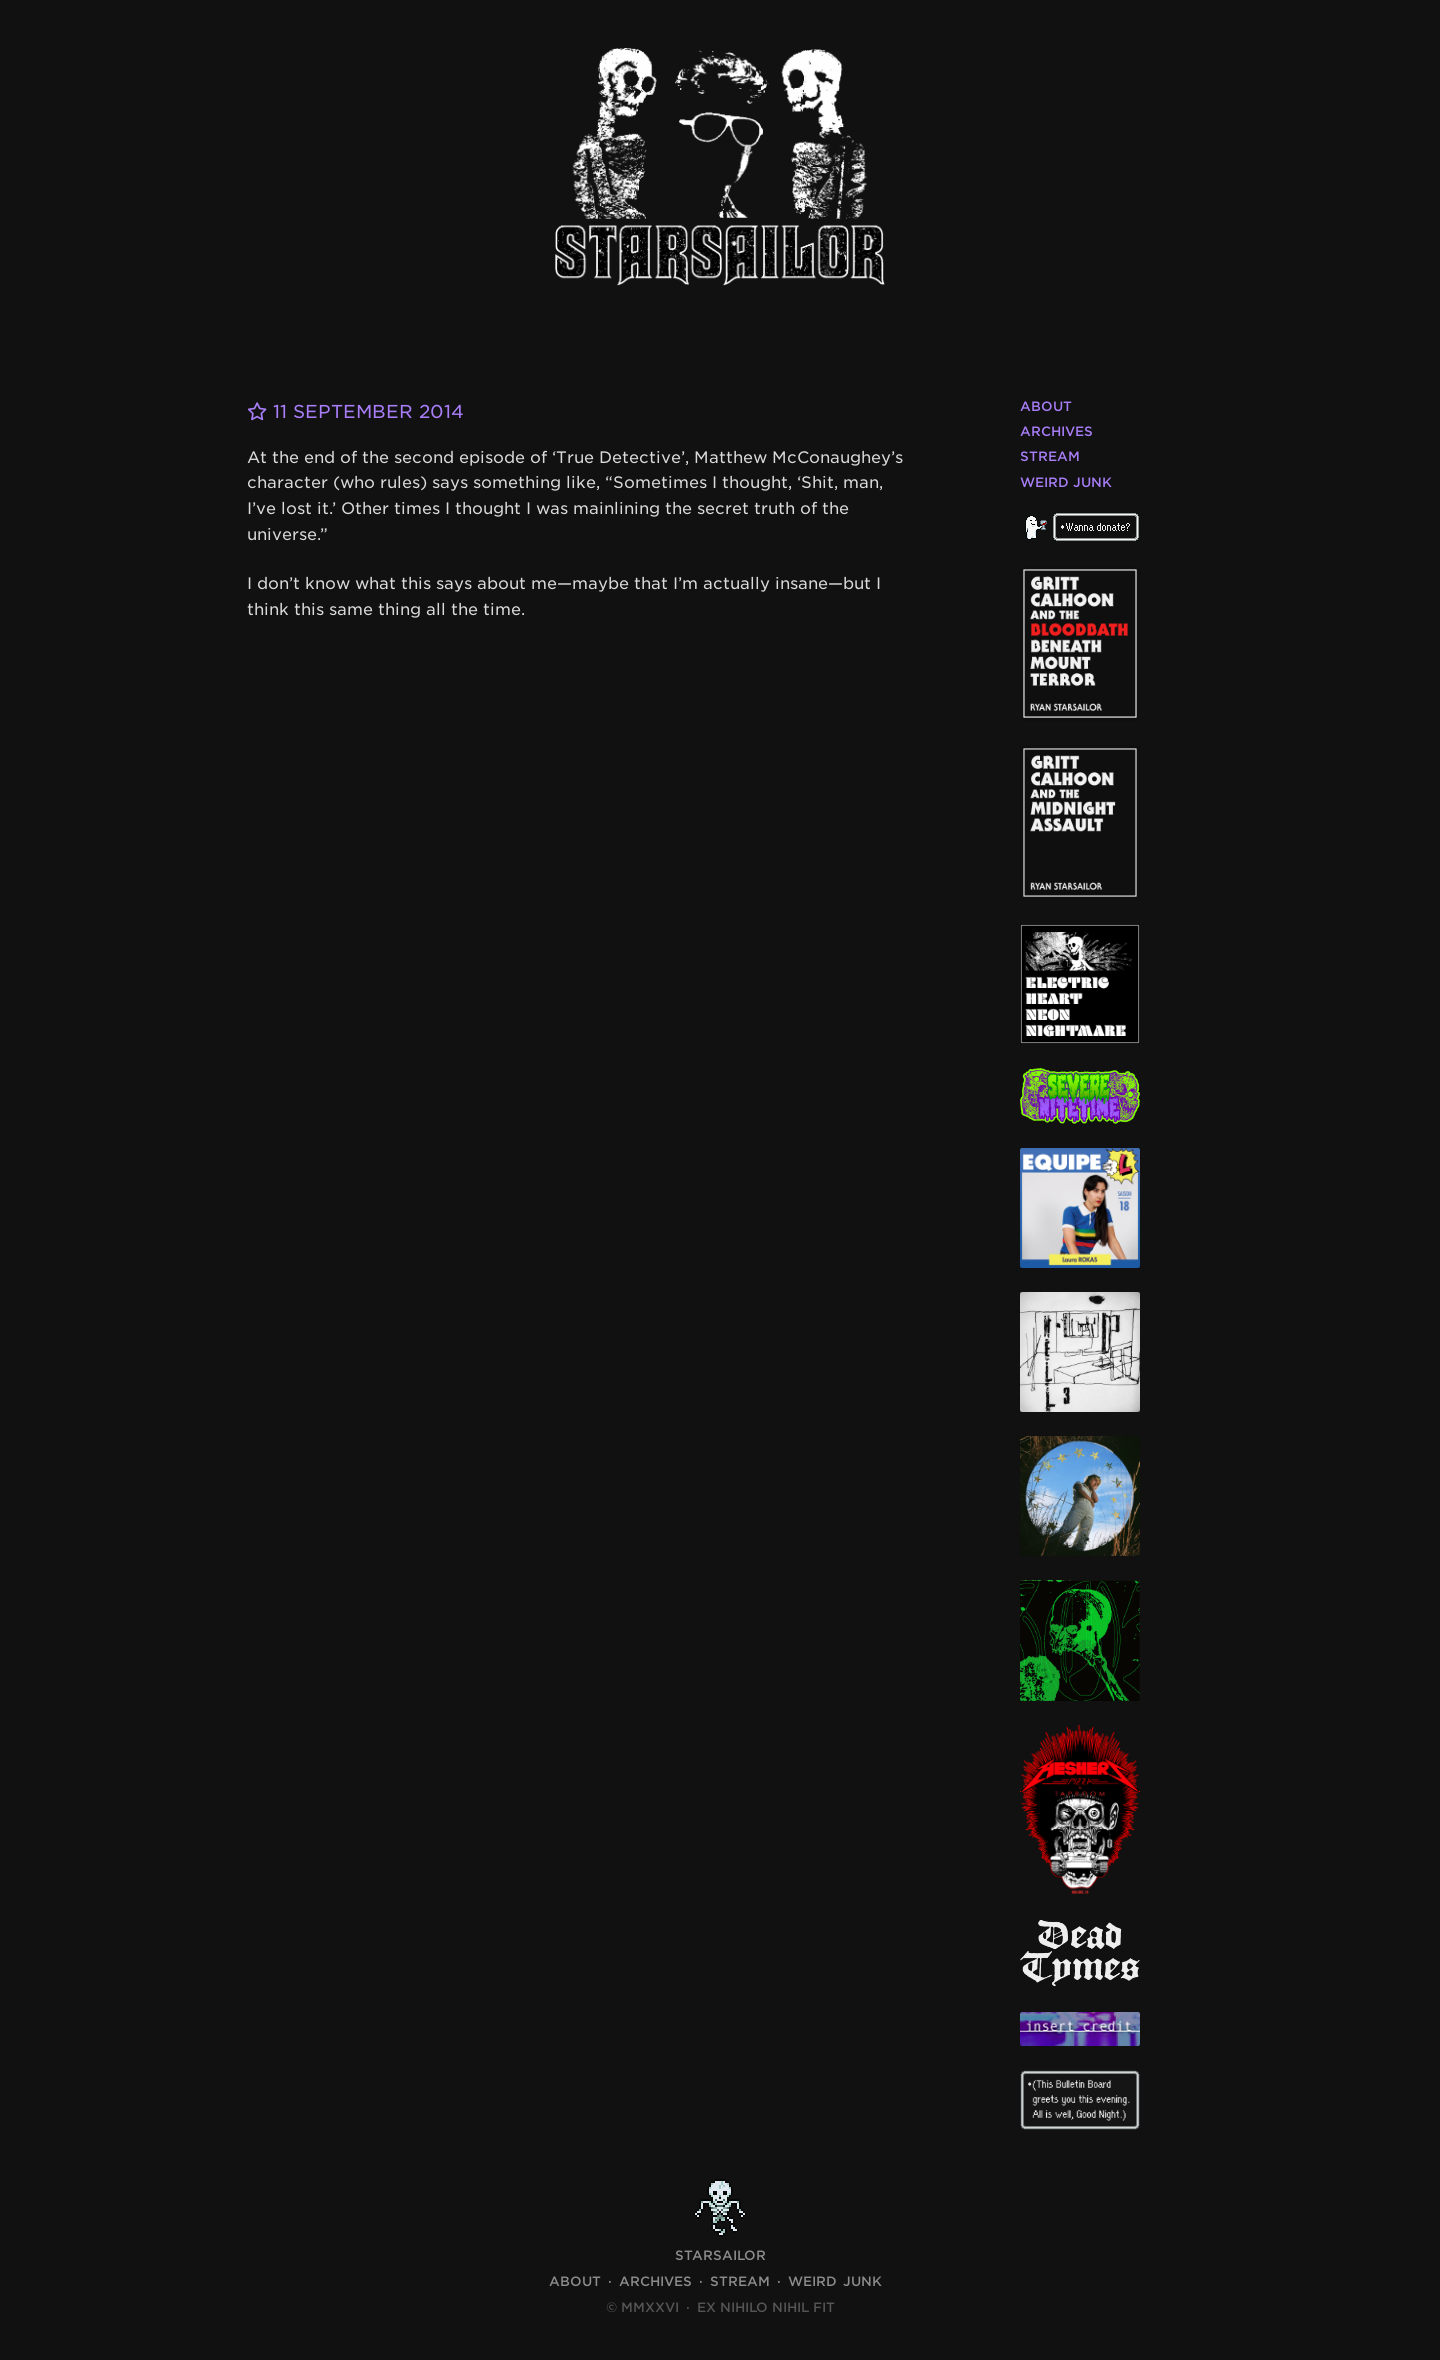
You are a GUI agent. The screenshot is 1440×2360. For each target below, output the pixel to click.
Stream (1050, 456)
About (1046, 406)
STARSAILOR (720, 2255)
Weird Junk (1066, 482)
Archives (1056, 431)
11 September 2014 (355, 411)
